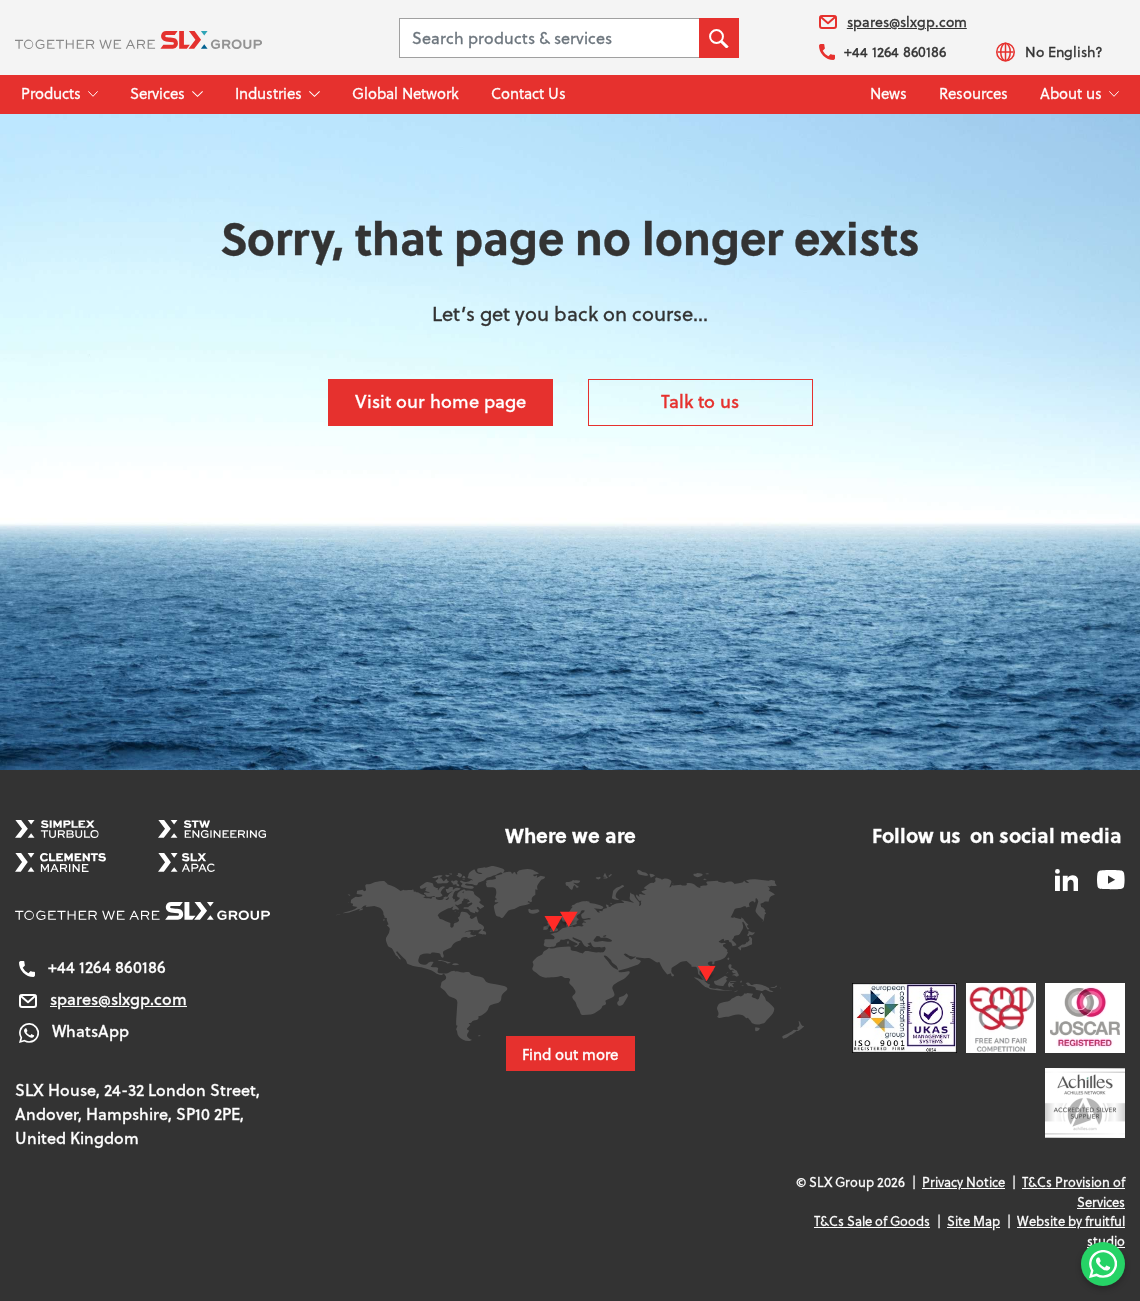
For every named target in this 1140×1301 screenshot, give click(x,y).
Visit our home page (440, 401)
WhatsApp (72, 1030)
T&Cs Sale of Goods (872, 1221)
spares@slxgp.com (893, 22)
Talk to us (700, 401)
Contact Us (528, 93)
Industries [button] (268, 93)
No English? (1049, 52)
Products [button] (51, 93)
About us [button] (1071, 93)
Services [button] (157, 93)
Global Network (405, 93)
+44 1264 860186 (882, 52)
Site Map (973, 1221)
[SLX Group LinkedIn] (1068, 878)
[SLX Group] (163, 38)
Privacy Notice (963, 1182)
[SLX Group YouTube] (1103, 878)
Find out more (570, 1054)
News (888, 93)
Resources (973, 93)
